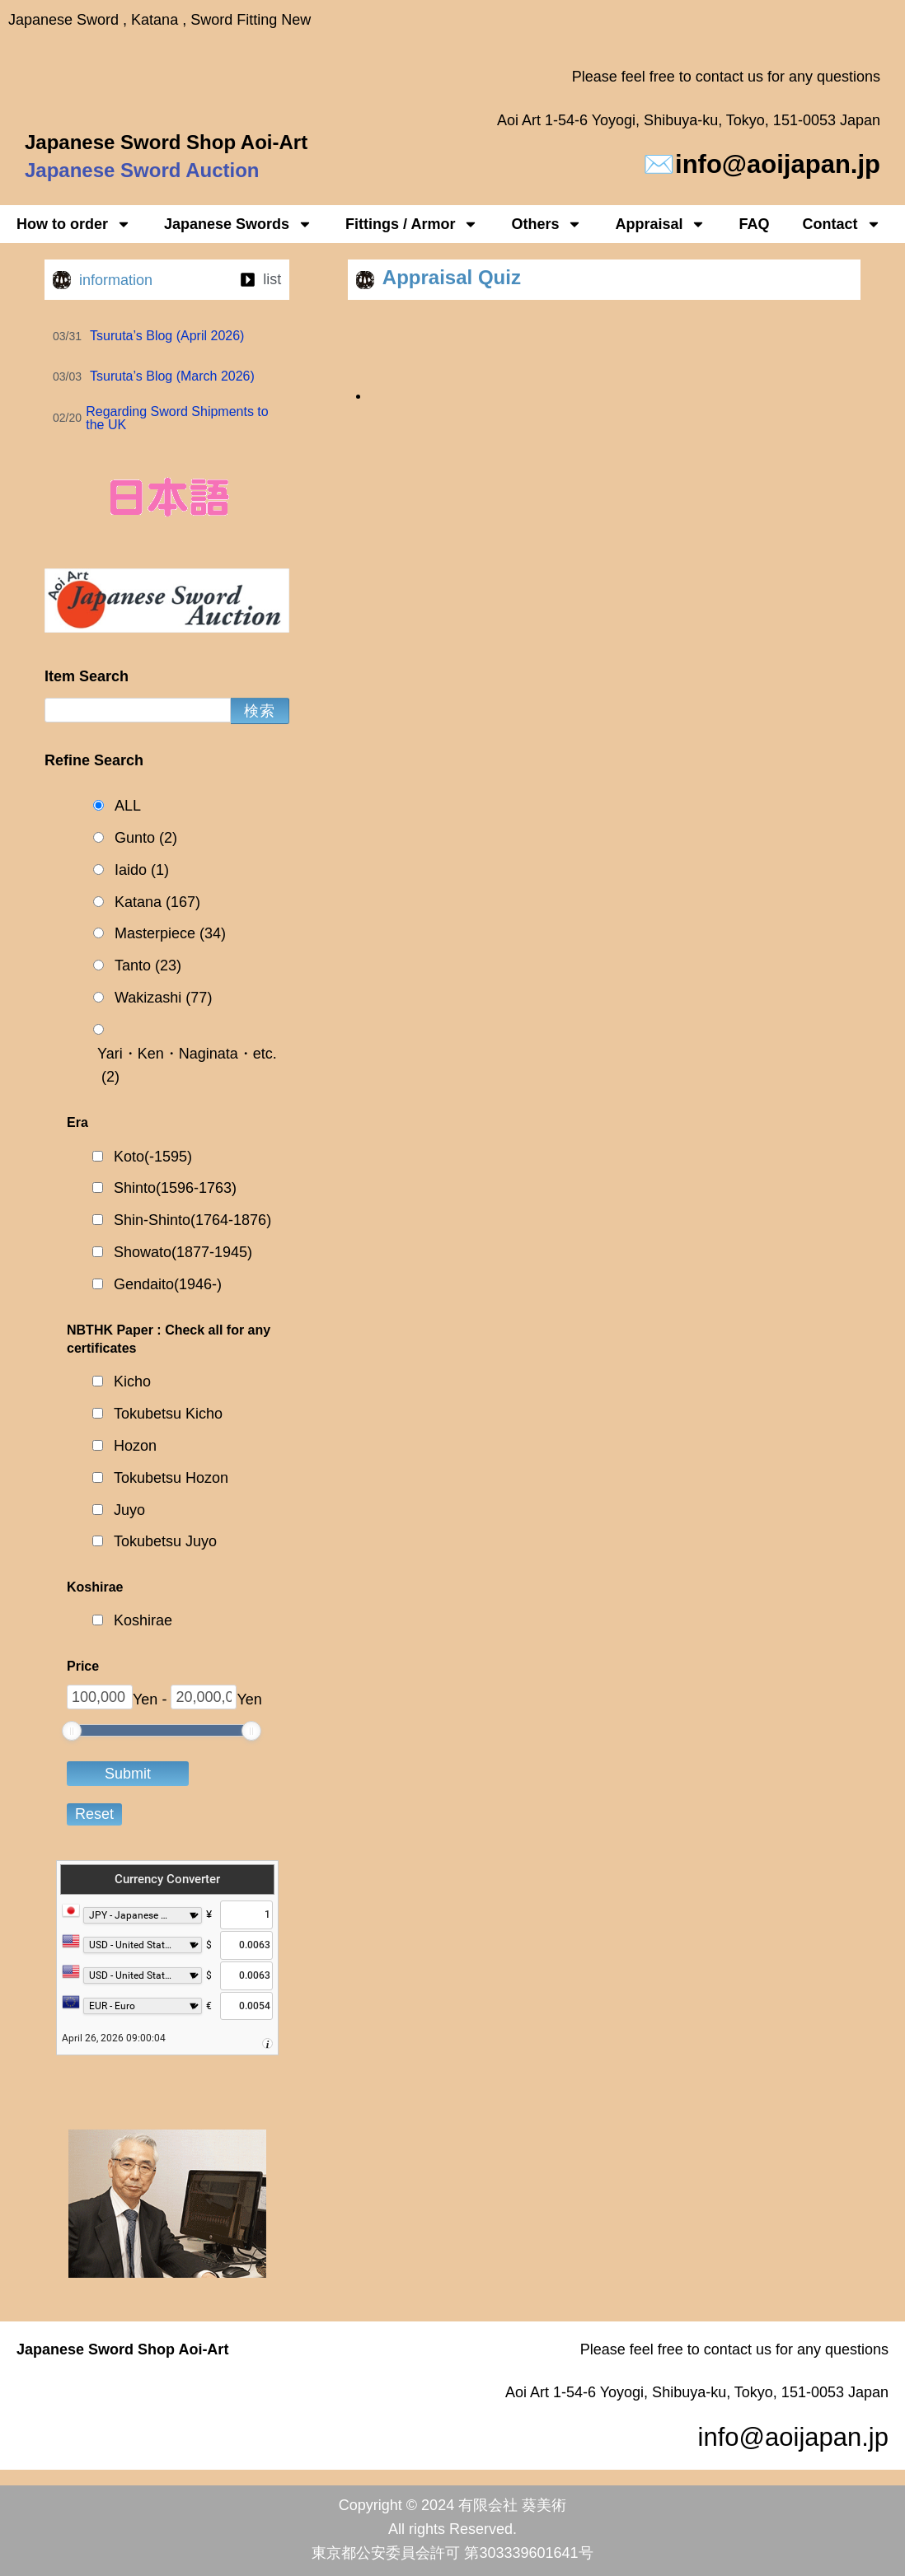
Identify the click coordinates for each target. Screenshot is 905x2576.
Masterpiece (170, 934)
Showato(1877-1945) (183, 1252)
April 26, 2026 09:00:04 (114, 2038)
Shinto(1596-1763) (175, 1188)
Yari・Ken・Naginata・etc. (187, 1067)
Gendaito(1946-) (168, 1284)
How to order (73, 224)
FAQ (754, 224)
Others (546, 224)
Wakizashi (163, 998)
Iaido (142, 870)
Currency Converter (167, 1879)
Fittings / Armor (411, 224)
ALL (128, 805)
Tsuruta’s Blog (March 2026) (172, 376)
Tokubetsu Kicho (168, 1413)
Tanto (148, 966)
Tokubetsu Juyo (165, 1541)
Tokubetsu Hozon (171, 1478)
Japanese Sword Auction (142, 170)
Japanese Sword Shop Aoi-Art (166, 142)
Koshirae (143, 1620)
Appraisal (660, 224)
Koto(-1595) (153, 1156)
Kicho (132, 1381)
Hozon (135, 1446)
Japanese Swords (238, 224)
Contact (842, 224)
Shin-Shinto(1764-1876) (192, 1220)
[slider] (72, 1731)
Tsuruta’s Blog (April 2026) (167, 336)
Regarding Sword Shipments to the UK (177, 418)
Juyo (129, 1510)
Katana (157, 902)
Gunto (146, 838)
